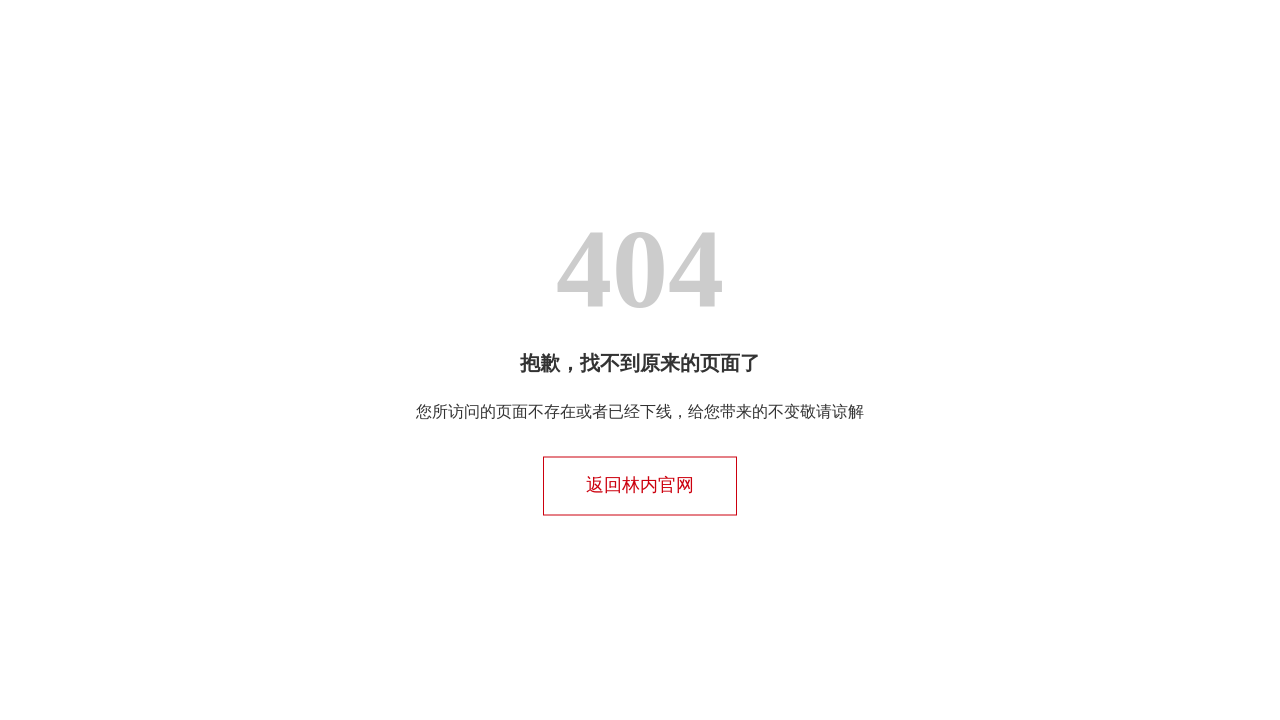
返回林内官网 (640, 485)
